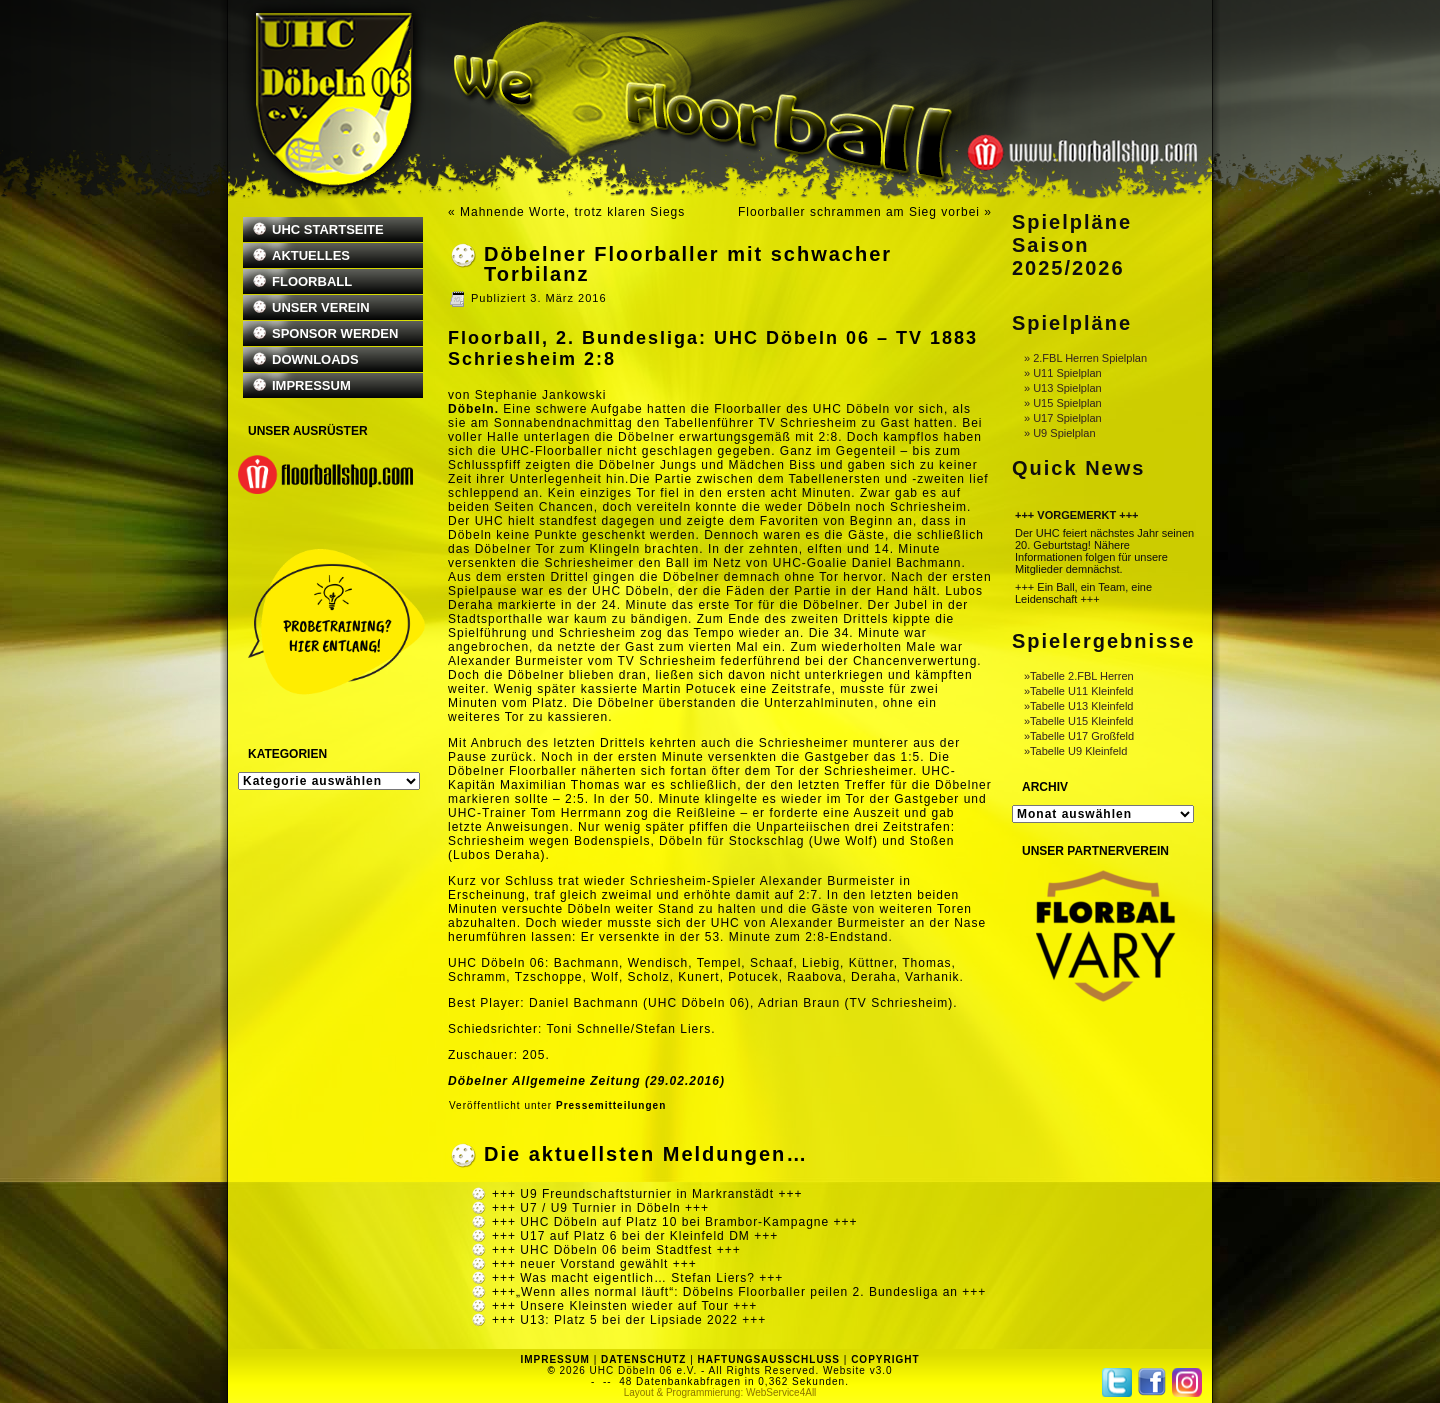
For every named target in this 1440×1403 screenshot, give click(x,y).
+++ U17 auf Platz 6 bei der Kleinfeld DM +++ (635, 1236)
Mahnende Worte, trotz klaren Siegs (572, 212)
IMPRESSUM (311, 385)
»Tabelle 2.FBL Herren (1079, 676)
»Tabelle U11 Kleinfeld (1078, 691)
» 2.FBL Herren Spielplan (1085, 358)
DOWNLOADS (315, 359)
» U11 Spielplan (1063, 373)
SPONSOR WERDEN (335, 333)
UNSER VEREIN (321, 307)
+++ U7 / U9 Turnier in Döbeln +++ (600, 1208)
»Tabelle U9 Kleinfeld (1075, 751)
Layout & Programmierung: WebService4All (720, 1392)
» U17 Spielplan (1063, 418)
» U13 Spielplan (1063, 388)
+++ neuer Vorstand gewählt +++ (594, 1264)
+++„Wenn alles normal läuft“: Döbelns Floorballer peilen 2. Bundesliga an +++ (739, 1292)
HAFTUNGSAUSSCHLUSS (769, 1359)
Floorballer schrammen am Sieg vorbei (859, 212)
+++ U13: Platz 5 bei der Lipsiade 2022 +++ (629, 1320)
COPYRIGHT (885, 1359)
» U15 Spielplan (1063, 403)
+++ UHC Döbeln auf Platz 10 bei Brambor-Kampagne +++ (675, 1222)
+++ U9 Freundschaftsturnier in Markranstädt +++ (647, 1194)
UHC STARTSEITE (328, 229)
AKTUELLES (311, 255)
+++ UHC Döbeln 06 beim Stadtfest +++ (616, 1250)
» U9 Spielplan (1060, 433)
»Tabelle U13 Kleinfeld (1078, 706)
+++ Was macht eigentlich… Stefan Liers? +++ (637, 1278)
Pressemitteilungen (611, 1105)
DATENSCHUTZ (643, 1359)
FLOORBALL (312, 281)
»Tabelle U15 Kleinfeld (1078, 721)
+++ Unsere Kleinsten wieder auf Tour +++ (624, 1306)
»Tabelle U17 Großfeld (1079, 736)
